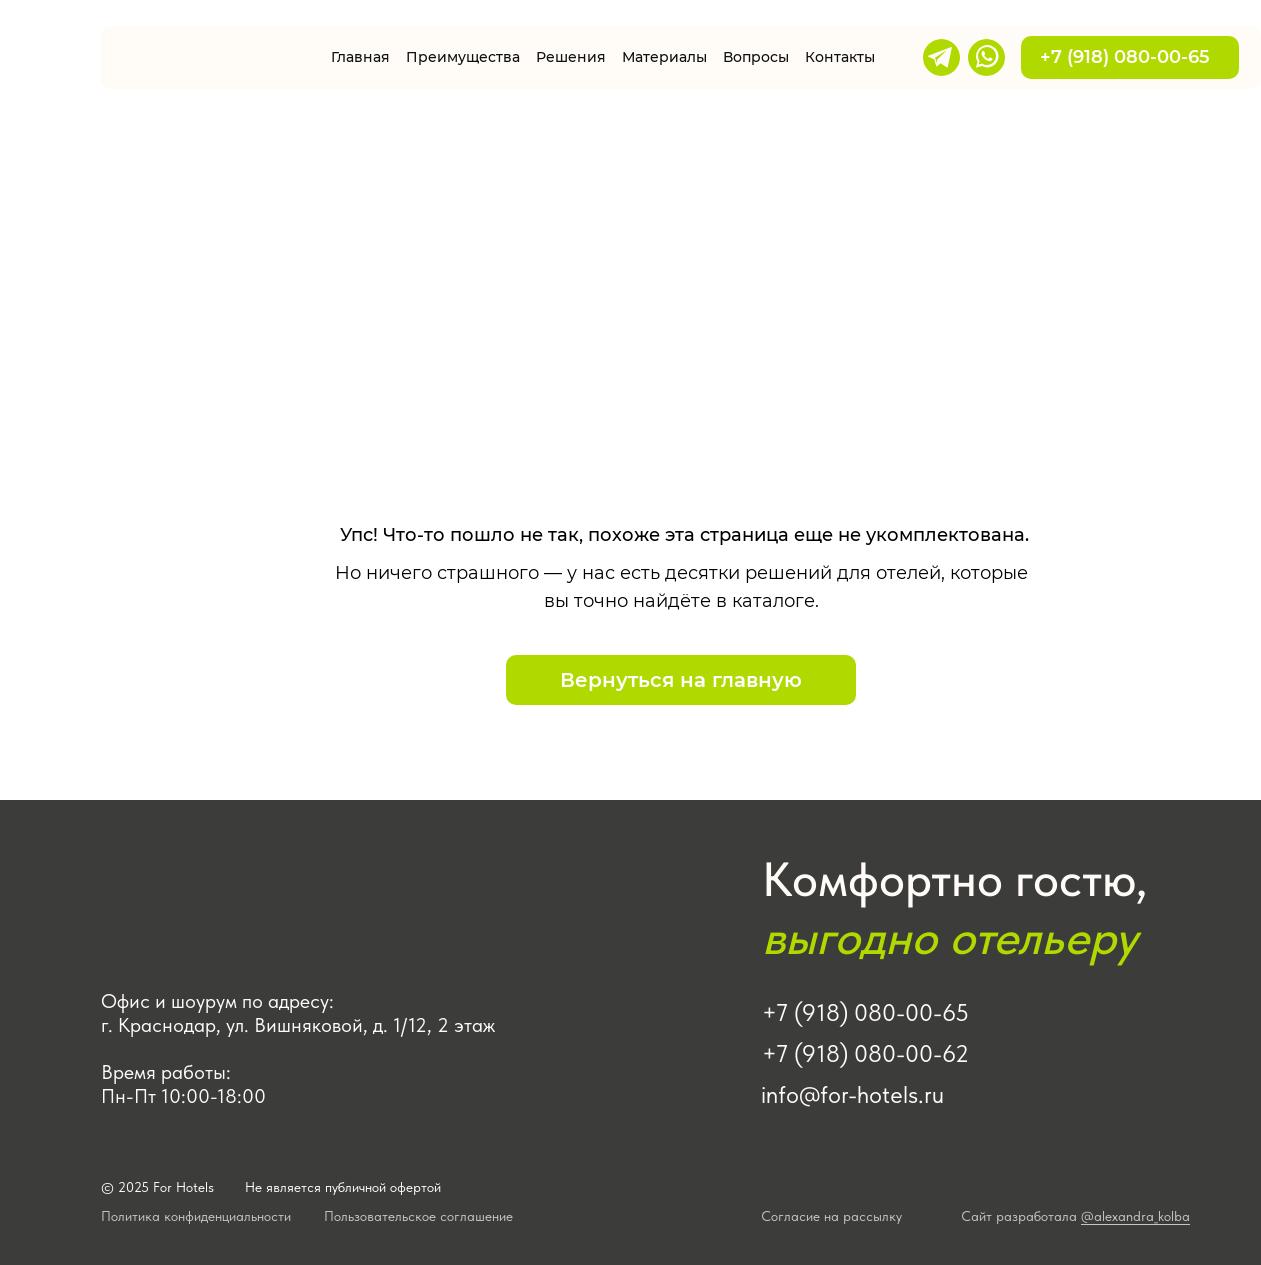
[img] (204, 57)
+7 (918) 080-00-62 (865, 1053)
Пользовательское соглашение (418, 1216)
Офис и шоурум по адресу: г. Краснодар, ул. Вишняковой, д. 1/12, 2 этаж (298, 1013)
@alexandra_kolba (1135, 1216)
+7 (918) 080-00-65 (1130, 57)
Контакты (840, 57)
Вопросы (756, 57)
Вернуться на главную (681, 680)
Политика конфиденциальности (196, 1216)
